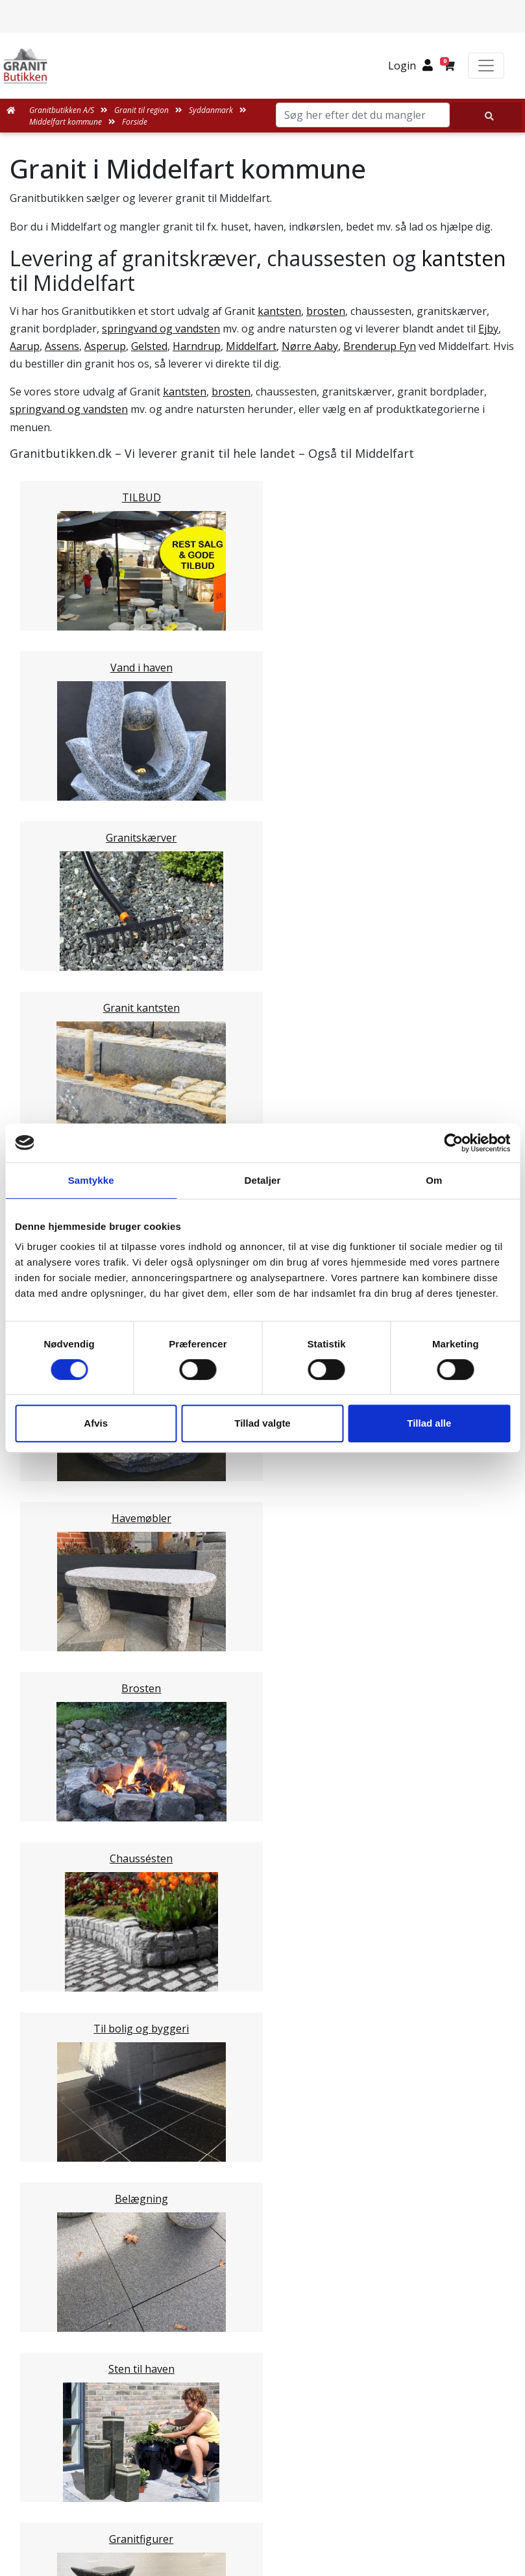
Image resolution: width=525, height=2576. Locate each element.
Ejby (488, 328)
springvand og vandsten (161, 328)
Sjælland (56, 1603)
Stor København (75, 1619)
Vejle (47, 1510)
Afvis (96, 1423)
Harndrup (197, 346)
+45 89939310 (270, 2522)
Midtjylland (62, 1572)
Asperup (105, 346)
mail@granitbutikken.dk (272, 2494)
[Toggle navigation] (486, 66)
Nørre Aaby (310, 346)
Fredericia (59, 1479)
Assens (62, 346)
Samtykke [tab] (91, 1180)
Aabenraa (59, 1464)
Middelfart (251, 346)
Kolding (54, 1495)
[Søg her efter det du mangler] (486, 116)
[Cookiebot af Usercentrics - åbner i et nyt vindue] (453, 1143)
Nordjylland (64, 1588)
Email (202, 1847)
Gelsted (149, 346)
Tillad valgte (262, 1423)
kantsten (463, 258)
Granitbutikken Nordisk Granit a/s (263, 2429)
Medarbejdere (262, 2191)
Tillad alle (429, 1423)
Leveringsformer (269, 2206)
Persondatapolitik (277, 2347)
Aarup (25, 346)
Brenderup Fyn (379, 346)
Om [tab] (434, 1180)
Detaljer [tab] (263, 1180)
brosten (325, 311)
